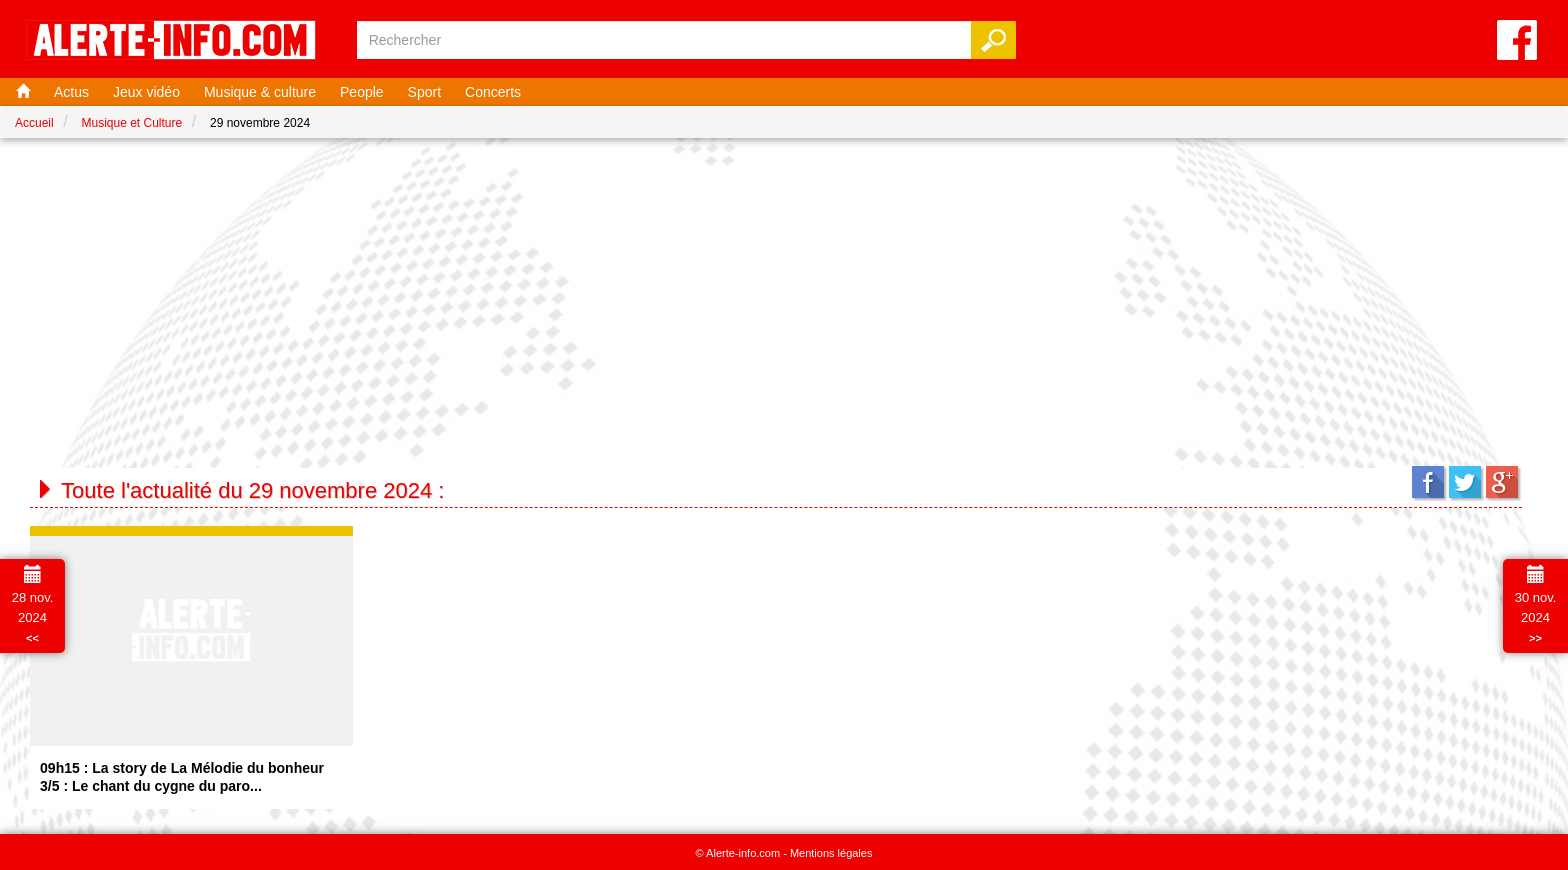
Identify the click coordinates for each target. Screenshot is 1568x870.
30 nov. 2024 (1536, 604)
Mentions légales (831, 853)
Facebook (1428, 482)
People (362, 92)
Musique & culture (260, 92)
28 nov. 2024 (33, 604)
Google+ (1502, 482)
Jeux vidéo (146, 92)
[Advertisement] (784, 298)
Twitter (1465, 482)
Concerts (493, 92)
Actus (71, 92)
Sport (424, 92)
